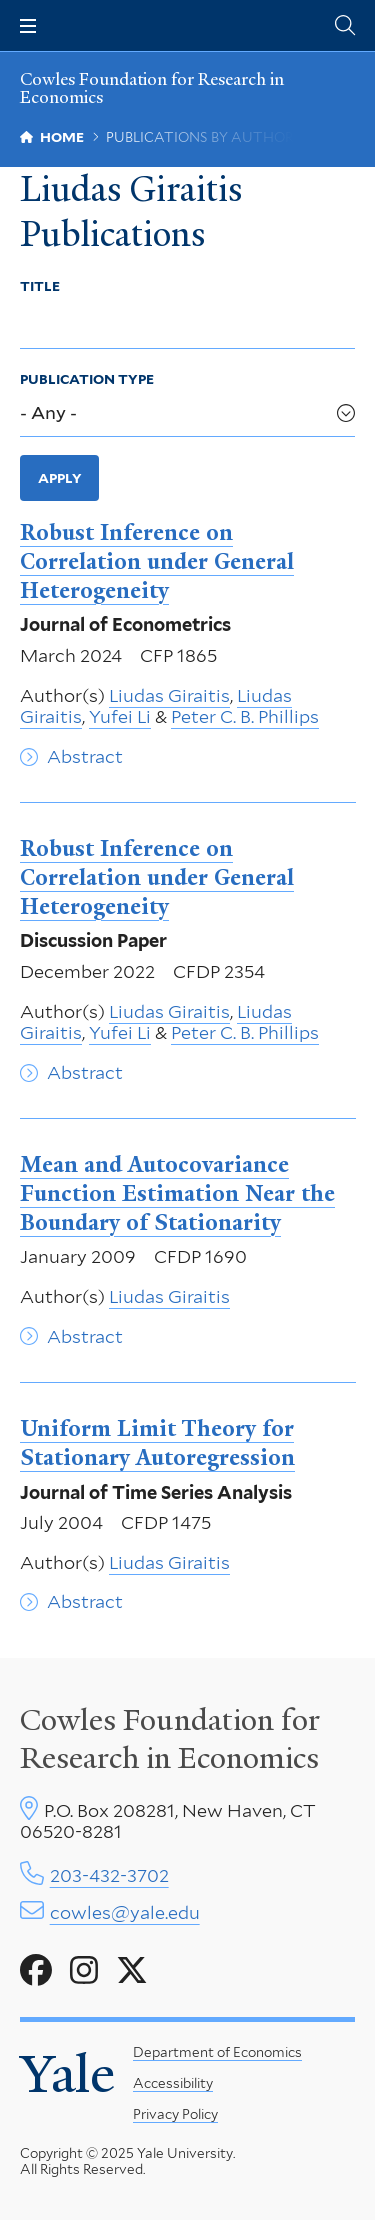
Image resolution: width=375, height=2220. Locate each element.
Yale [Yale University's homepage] (67, 2074)
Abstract (85, 755)
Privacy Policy (175, 2115)
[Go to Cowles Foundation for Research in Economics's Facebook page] (36, 1971)
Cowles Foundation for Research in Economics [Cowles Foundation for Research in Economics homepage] (152, 88)
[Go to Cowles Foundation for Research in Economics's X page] (132, 1971)
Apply (60, 478)
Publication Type (87, 379)
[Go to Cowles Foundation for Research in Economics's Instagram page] (84, 1971)
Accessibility (173, 2083)
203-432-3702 (109, 1875)
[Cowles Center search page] (345, 25)
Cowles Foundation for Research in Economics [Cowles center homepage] (170, 1739)
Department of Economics (217, 2052)
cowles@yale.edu (125, 1912)
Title (40, 286)
